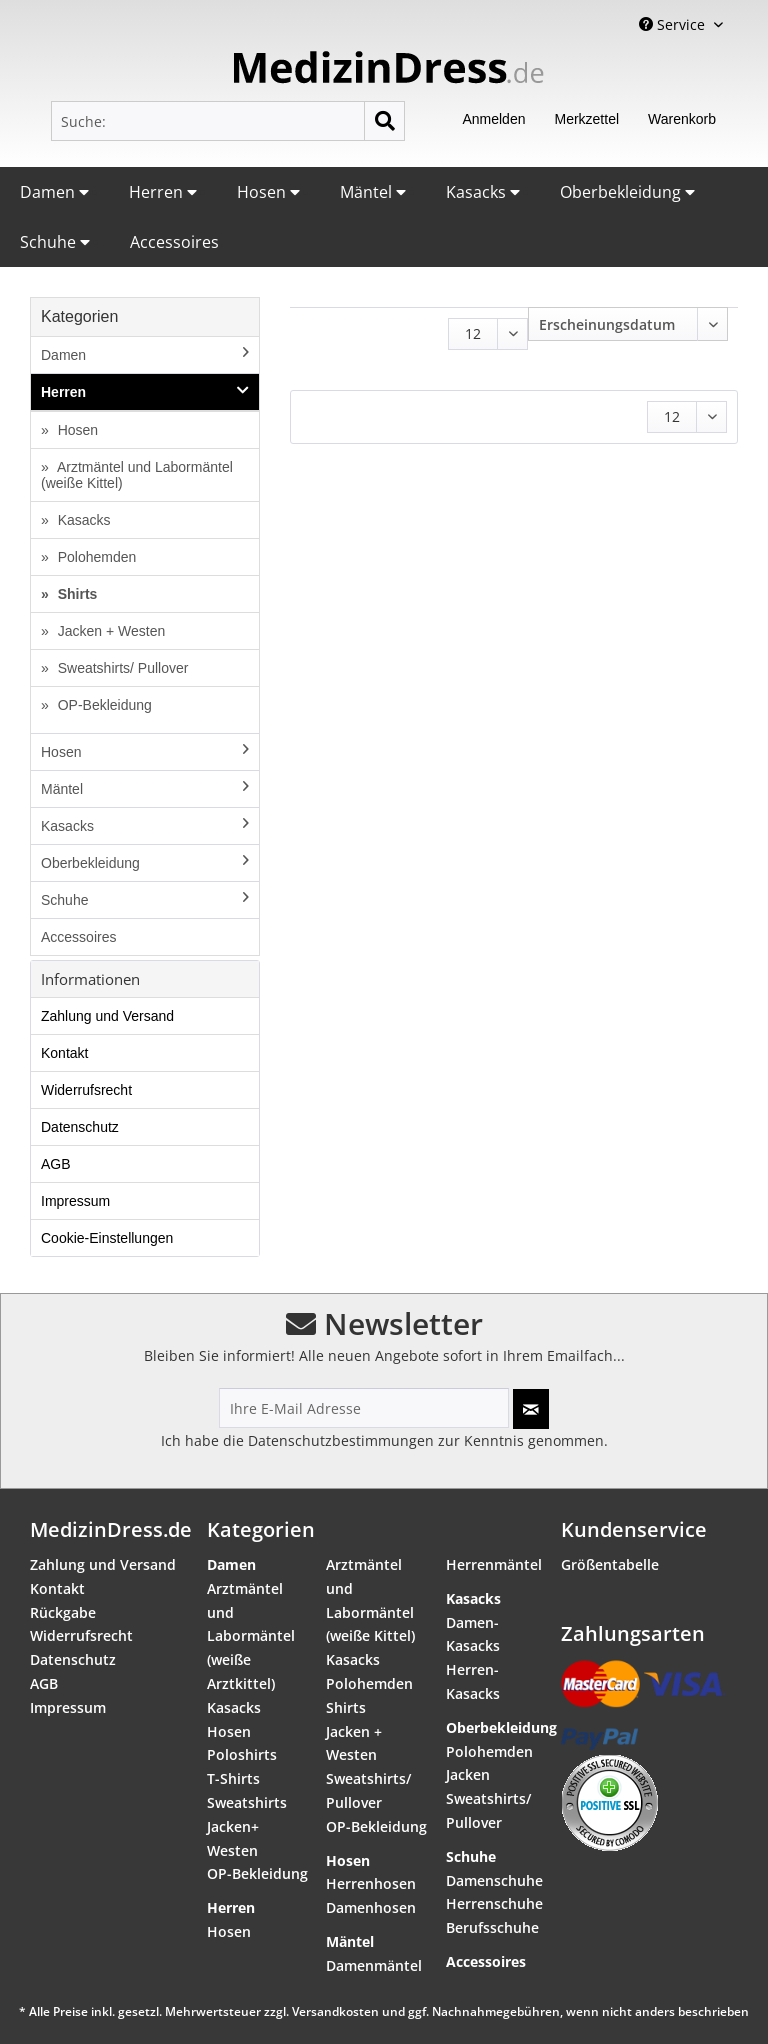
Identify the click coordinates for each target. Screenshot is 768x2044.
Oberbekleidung (627, 192)
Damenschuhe (494, 1880)
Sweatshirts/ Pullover (121, 668)
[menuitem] (228, 121)
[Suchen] (384, 121)
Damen (54, 192)
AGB (56, 1164)
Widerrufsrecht (86, 1090)
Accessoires (174, 242)
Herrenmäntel (494, 1564)
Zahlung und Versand (107, 1016)
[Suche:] (228, 121)
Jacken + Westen (109, 631)
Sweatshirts (247, 1802)
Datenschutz (80, 1127)
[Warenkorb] (682, 121)
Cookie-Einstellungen (107, 1238)
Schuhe (55, 242)
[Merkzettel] (586, 121)
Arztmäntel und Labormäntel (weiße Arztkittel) (251, 1636)
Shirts (76, 594)
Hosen (268, 192)
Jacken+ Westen (233, 1838)
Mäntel (373, 192)
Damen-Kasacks (473, 1634)
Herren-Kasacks (473, 1681)
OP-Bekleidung (103, 705)
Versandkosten (335, 2011)
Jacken (468, 1774)
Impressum (75, 1201)
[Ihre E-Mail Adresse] (364, 1408)
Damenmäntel (374, 1965)
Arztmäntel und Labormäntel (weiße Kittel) (137, 475)
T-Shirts (233, 1778)
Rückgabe (63, 1612)
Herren (163, 192)
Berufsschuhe (492, 1927)
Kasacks (483, 192)
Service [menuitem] (674, 24)
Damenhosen (371, 1907)
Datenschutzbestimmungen (341, 1440)
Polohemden (95, 557)
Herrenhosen (371, 1883)
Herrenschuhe (494, 1903)
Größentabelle (610, 1564)
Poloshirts (242, 1754)
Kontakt (64, 1053)
